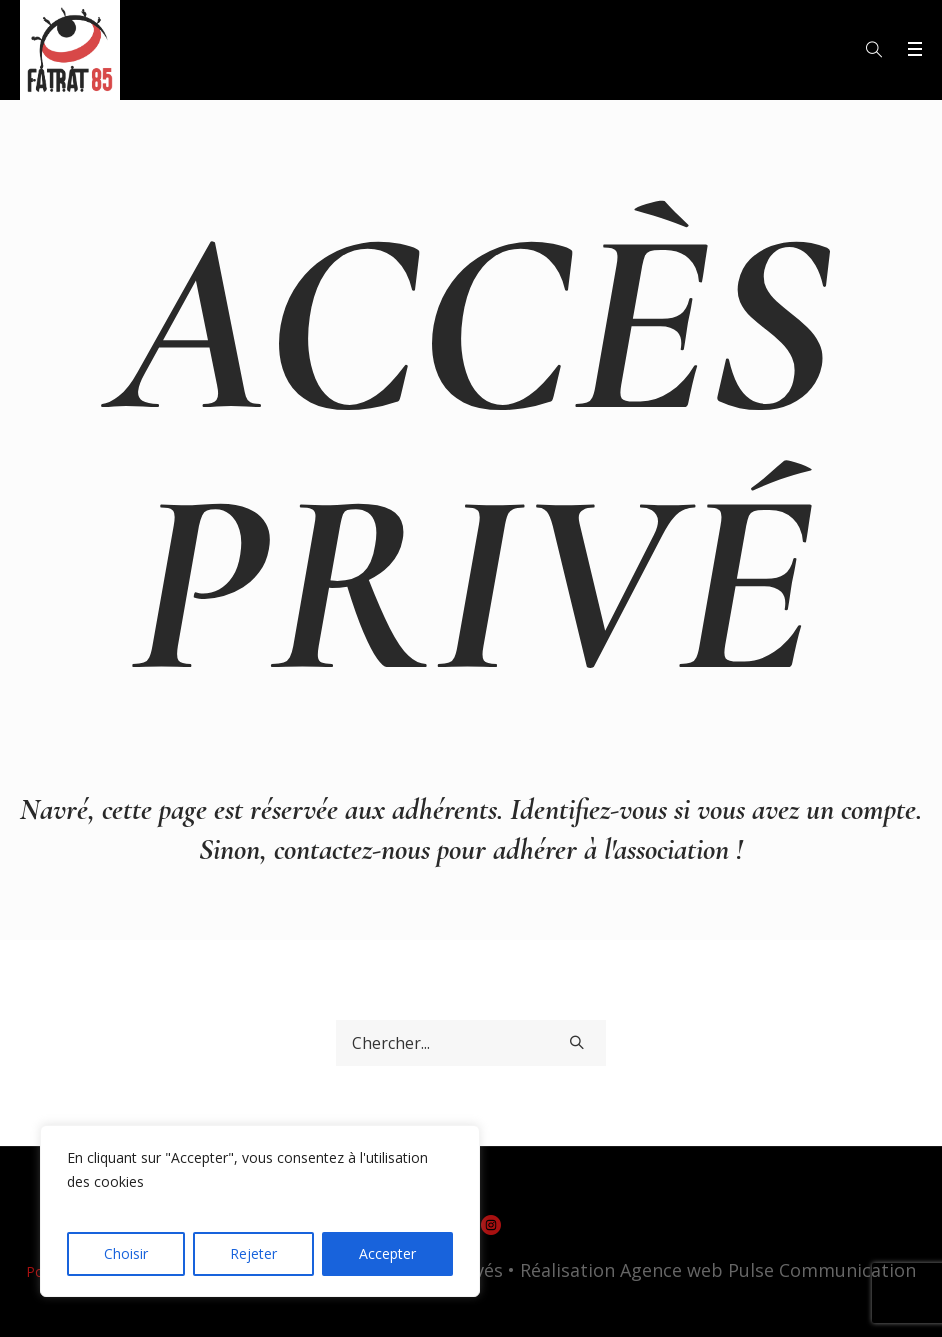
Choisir (126, 1253)
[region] (260, 1211)
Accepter (387, 1253)
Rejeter (253, 1253)
